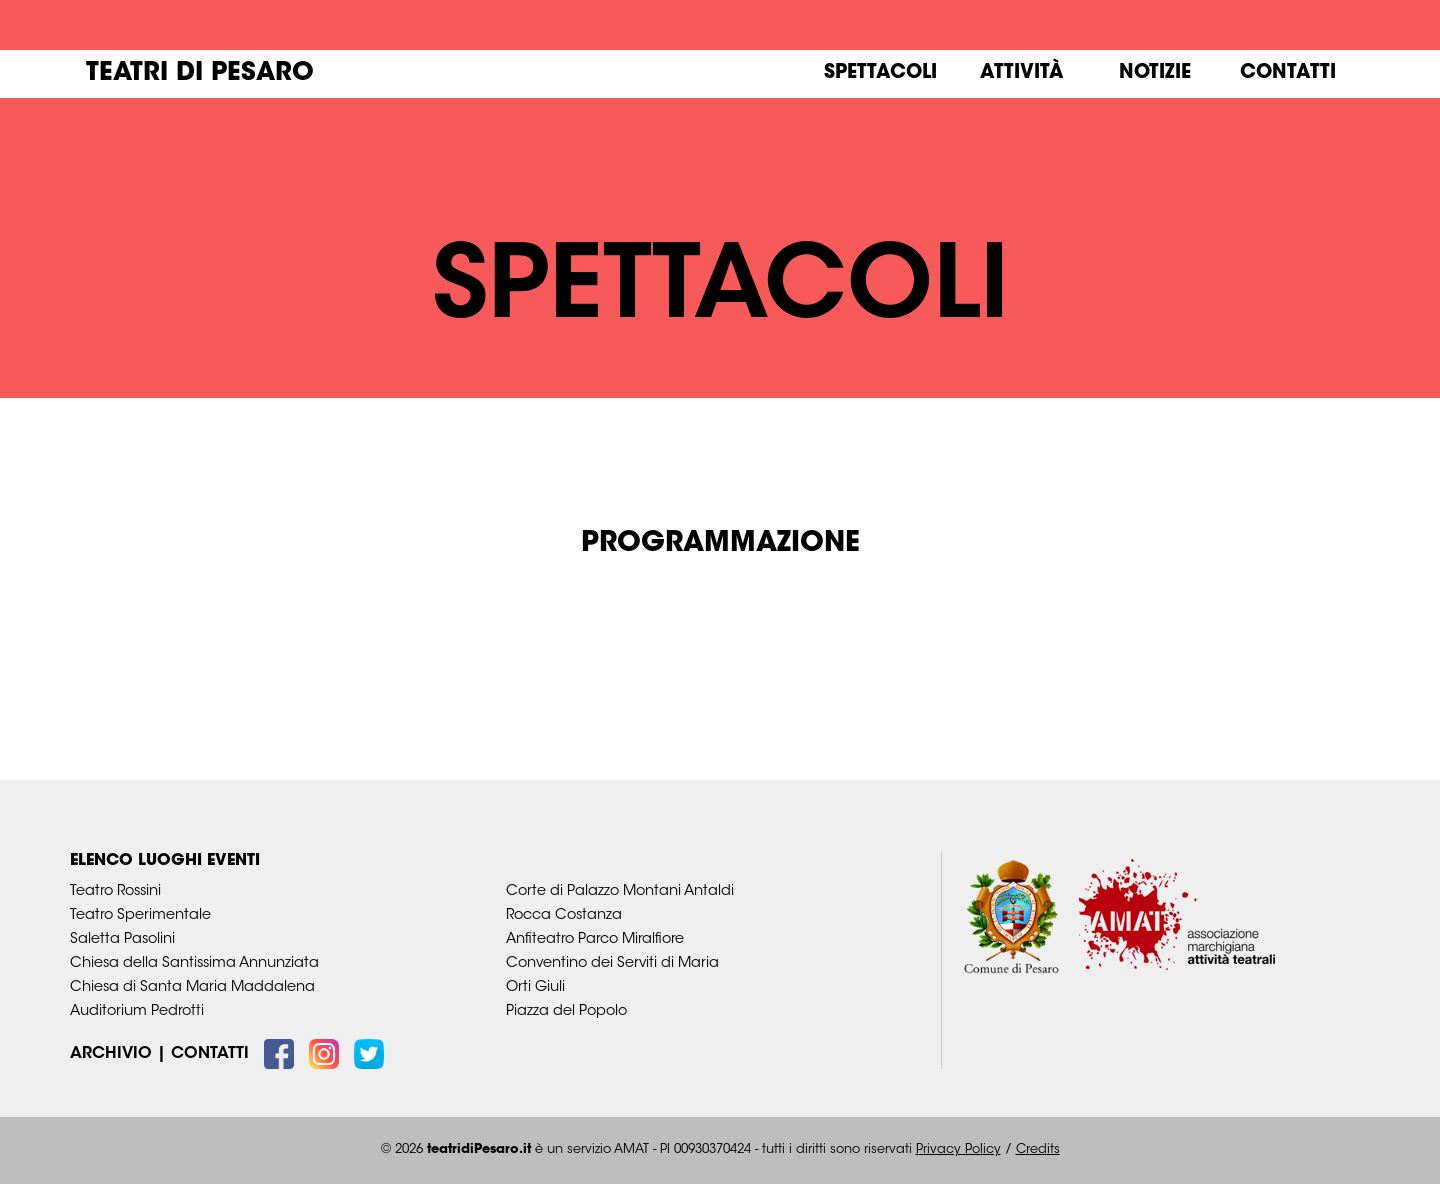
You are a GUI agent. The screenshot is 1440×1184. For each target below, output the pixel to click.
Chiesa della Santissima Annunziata (194, 963)
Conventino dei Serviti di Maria (612, 963)
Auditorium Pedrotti (137, 1011)
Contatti (1288, 73)
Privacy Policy (958, 1150)
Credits (1038, 1150)
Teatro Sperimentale (140, 915)
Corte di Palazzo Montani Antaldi (620, 891)
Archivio (111, 1055)
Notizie (1155, 73)
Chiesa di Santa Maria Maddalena (192, 987)
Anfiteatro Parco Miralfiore (595, 939)
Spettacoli (880, 73)
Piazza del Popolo (566, 1011)
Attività (1022, 73)
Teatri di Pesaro (200, 74)
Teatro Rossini (115, 891)
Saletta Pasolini (122, 939)
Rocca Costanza (564, 915)
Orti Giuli (535, 987)
